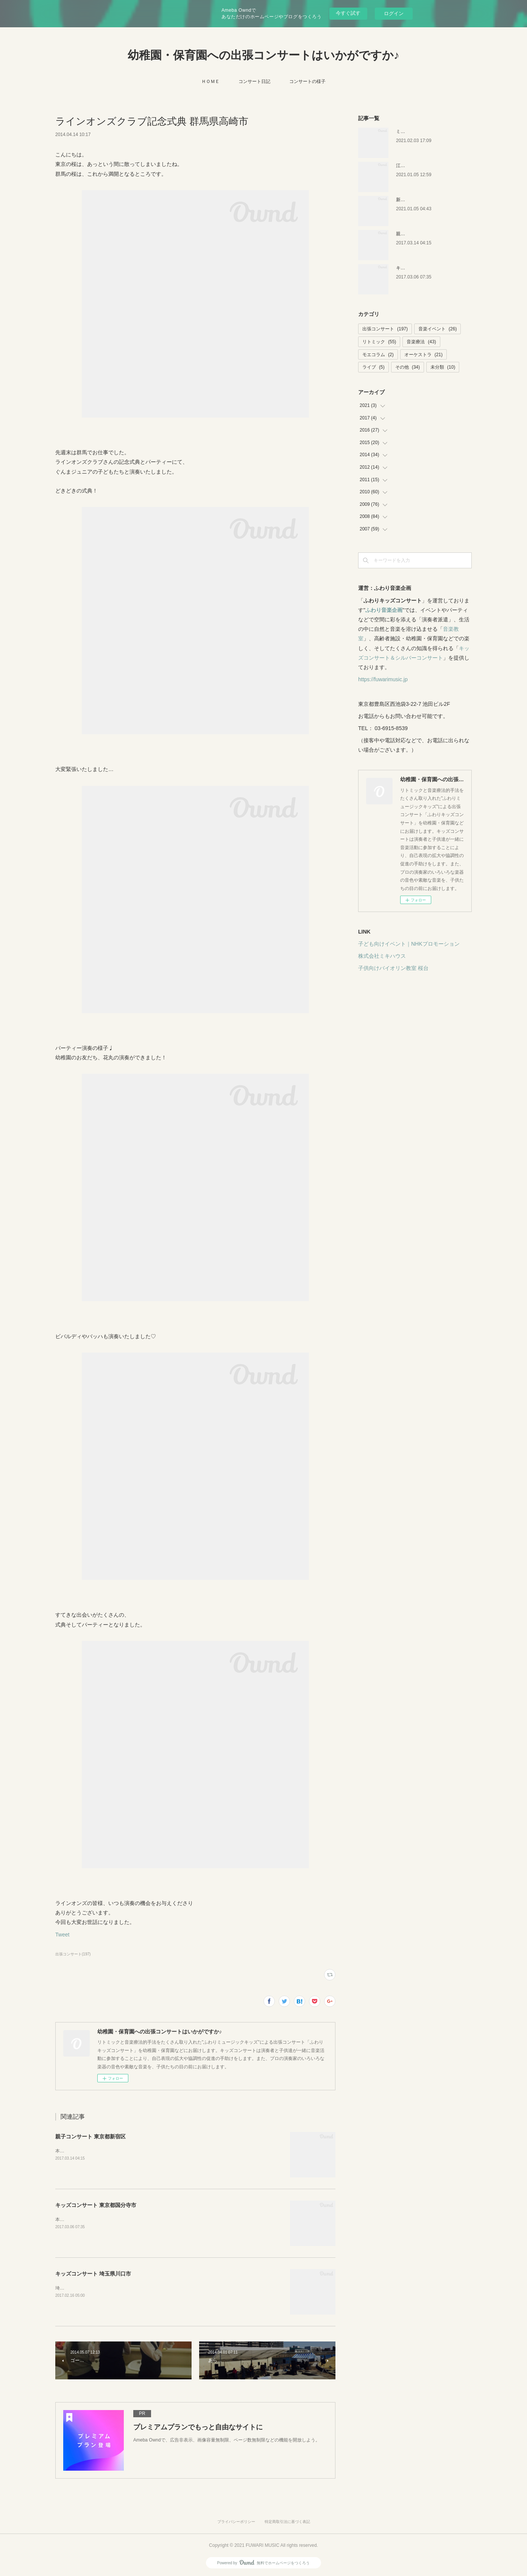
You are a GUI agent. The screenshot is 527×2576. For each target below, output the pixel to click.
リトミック (379, 341)
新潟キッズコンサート (418, 199)
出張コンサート (385, 329)
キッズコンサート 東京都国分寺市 (95, 2205)
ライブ (373, 367)
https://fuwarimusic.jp (383, 679)
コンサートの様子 (307, 81)
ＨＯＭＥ (210, 81)
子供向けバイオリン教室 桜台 (393, 968)
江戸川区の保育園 (414, 165)
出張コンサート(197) (72, 1954)
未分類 (442, 367)
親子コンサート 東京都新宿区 (90, 2136)
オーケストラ (423, 354)
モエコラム (378, 354)
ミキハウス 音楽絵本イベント (426, 131)
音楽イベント (437, 329)
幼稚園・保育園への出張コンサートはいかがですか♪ (263, 55)
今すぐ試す (348, 13)
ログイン (394, 13)
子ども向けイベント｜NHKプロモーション (409, 944)
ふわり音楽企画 (383, 610)
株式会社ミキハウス (382, 956)
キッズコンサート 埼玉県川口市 (93, 2274)
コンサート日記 (254, 81)
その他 (407, 367)
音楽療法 (421, 341)
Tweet (62, 1935)
